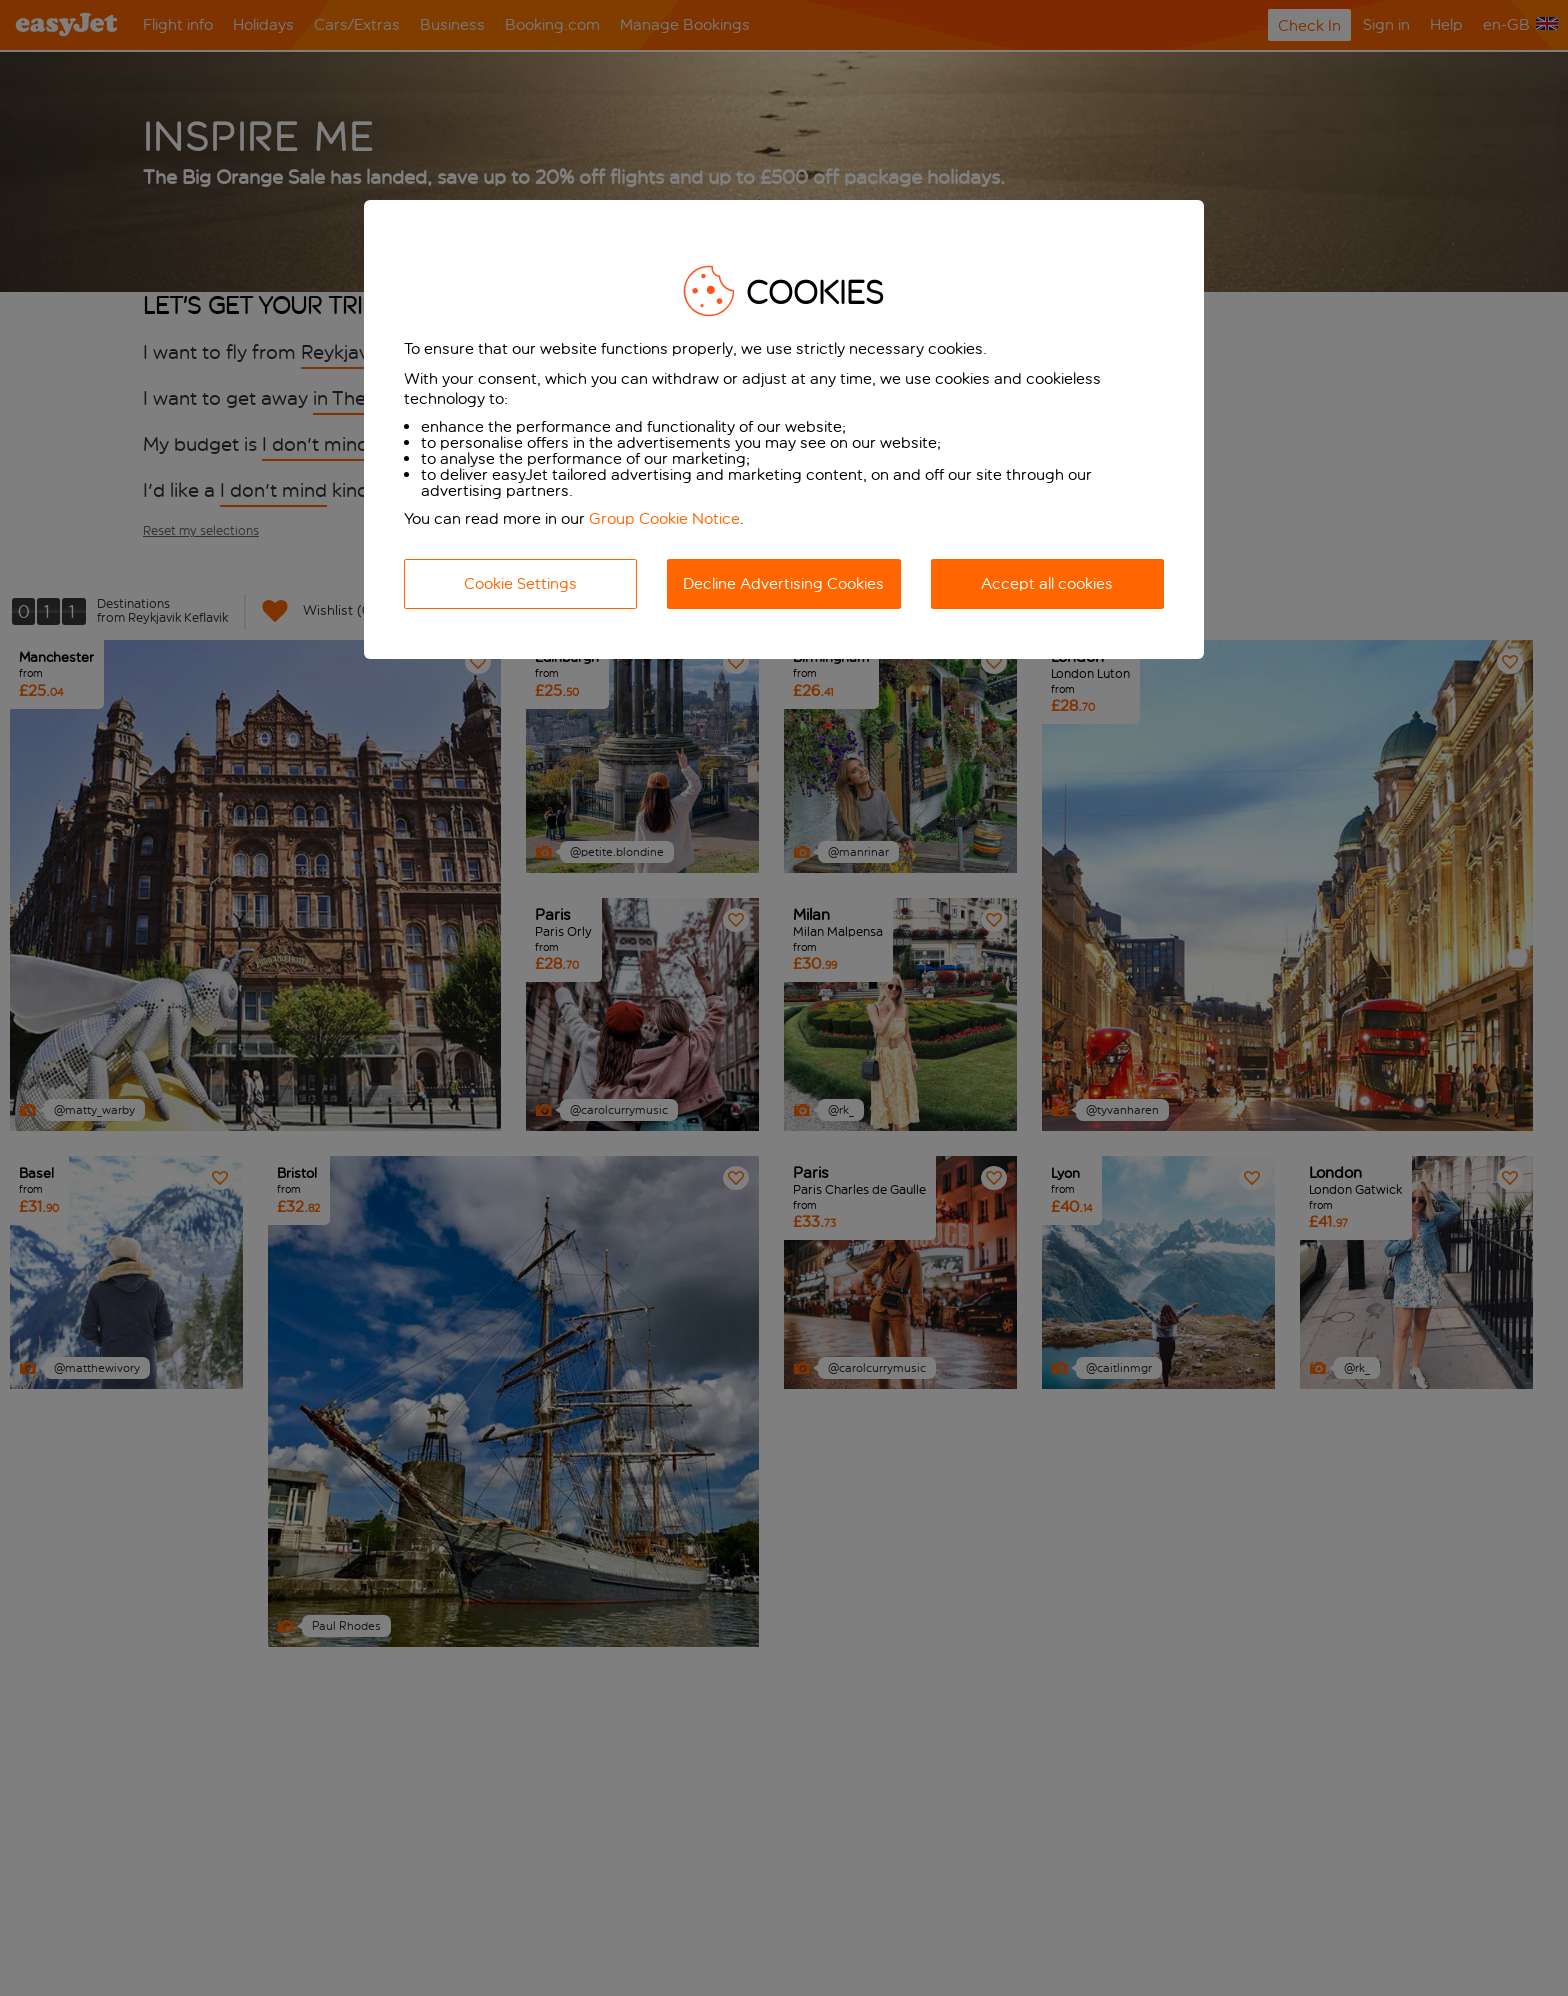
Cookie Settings (520, 583)
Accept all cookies (1047, 583)
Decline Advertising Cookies (783, 583)
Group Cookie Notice (664, 518)
